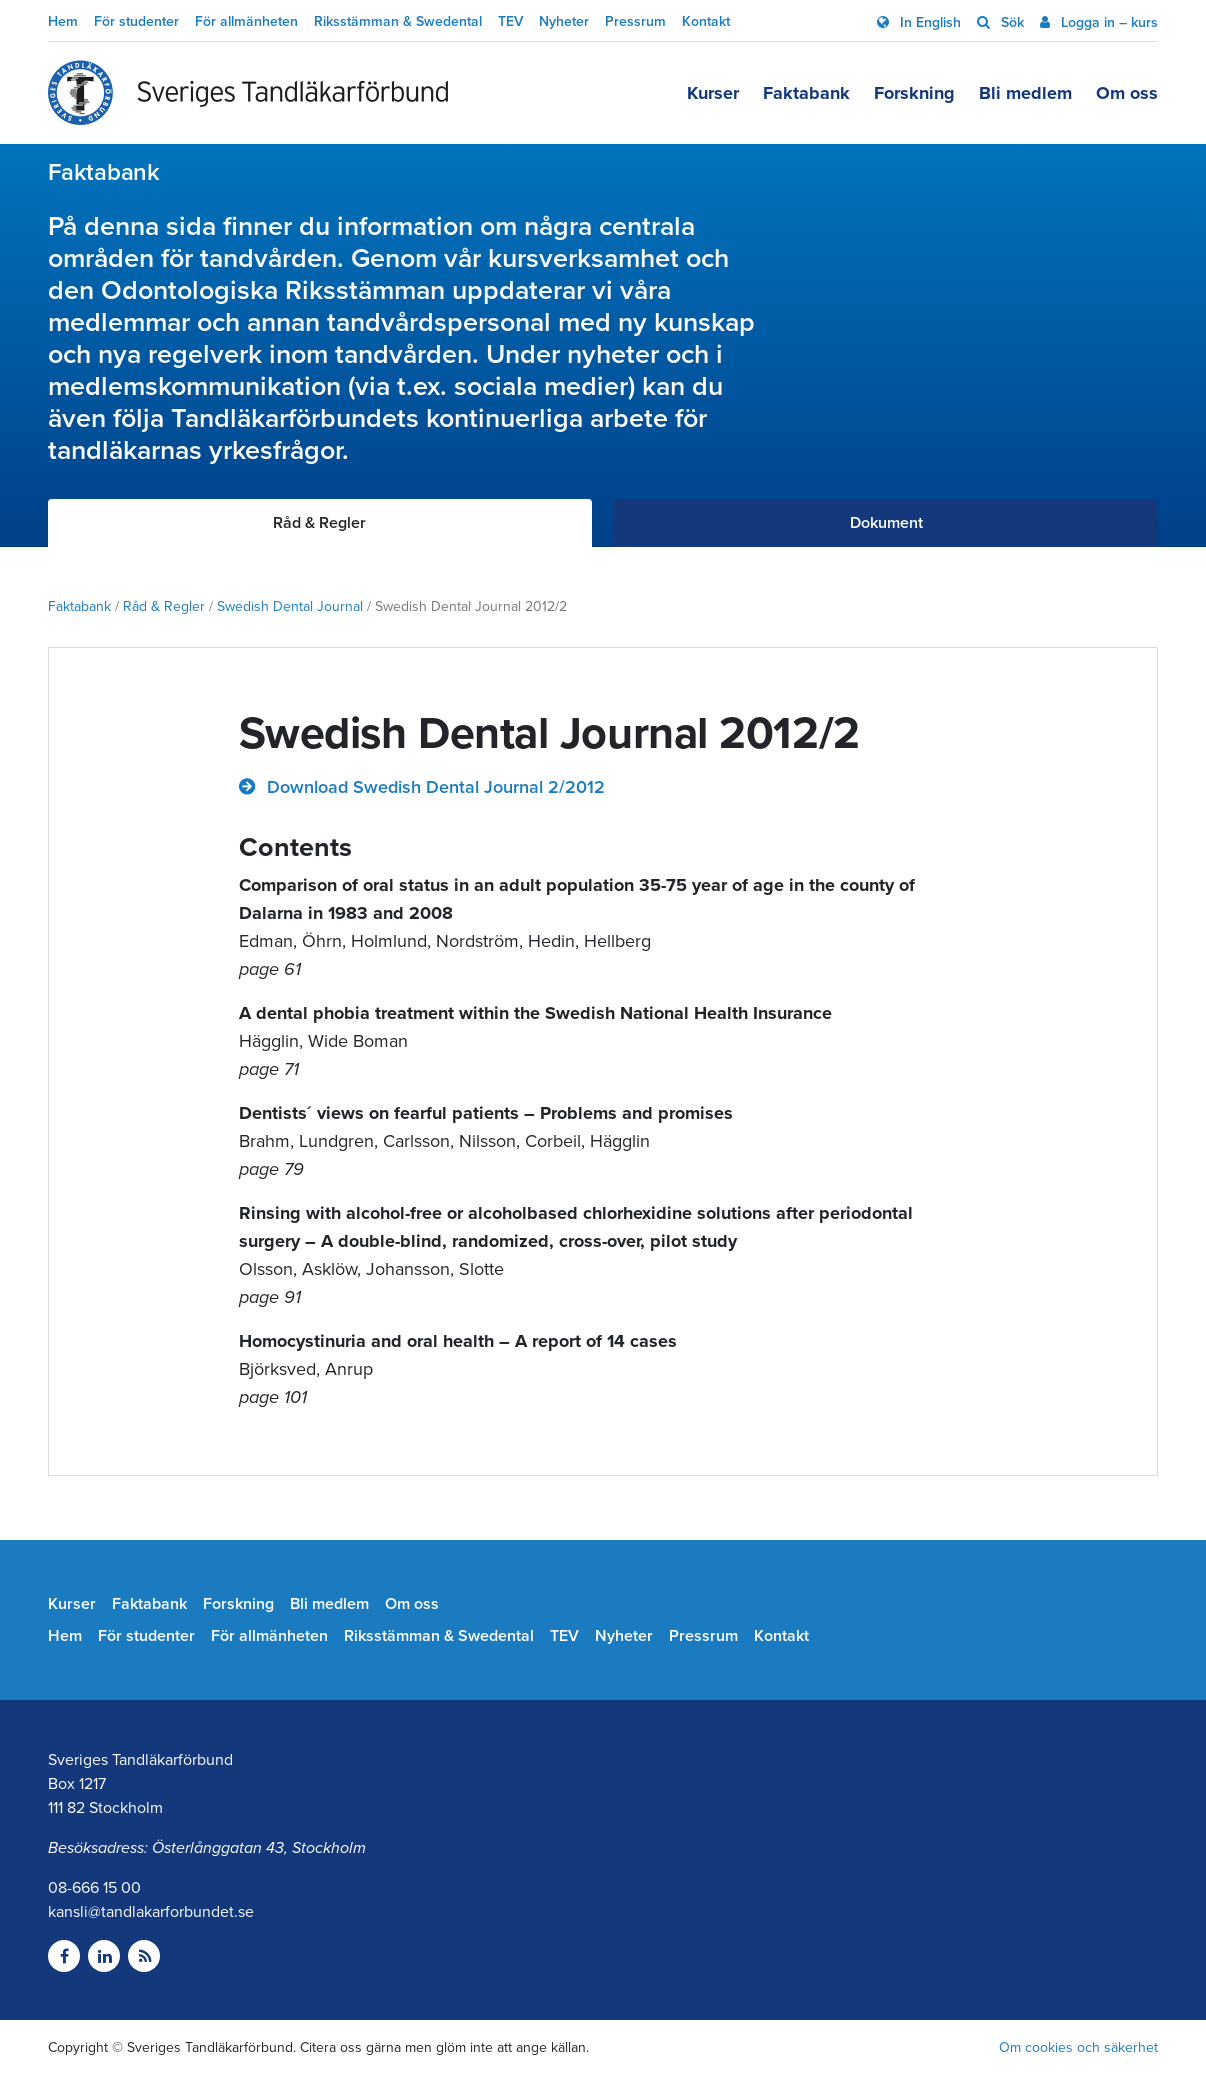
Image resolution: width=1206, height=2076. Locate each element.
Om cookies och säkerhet (1078, 2047)
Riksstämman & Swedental (398, 21)
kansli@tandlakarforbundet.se (151, 1912)
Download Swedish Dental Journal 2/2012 (433, 787)
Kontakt (706, 21)
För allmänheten (246, 21)
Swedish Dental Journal (290, 606)
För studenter (136, 21)
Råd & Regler (164, 606)
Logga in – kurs (1107, 22)
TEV (510, 21)
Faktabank (806, 93)
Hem (63, 21)
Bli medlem (1025, 93)
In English (928, 22)
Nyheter (564, 21)
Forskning (914, 93)
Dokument (886, 523)
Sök (1010, 22)
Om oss (1127, 93)
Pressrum (635, 21)
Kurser (713, 93)
